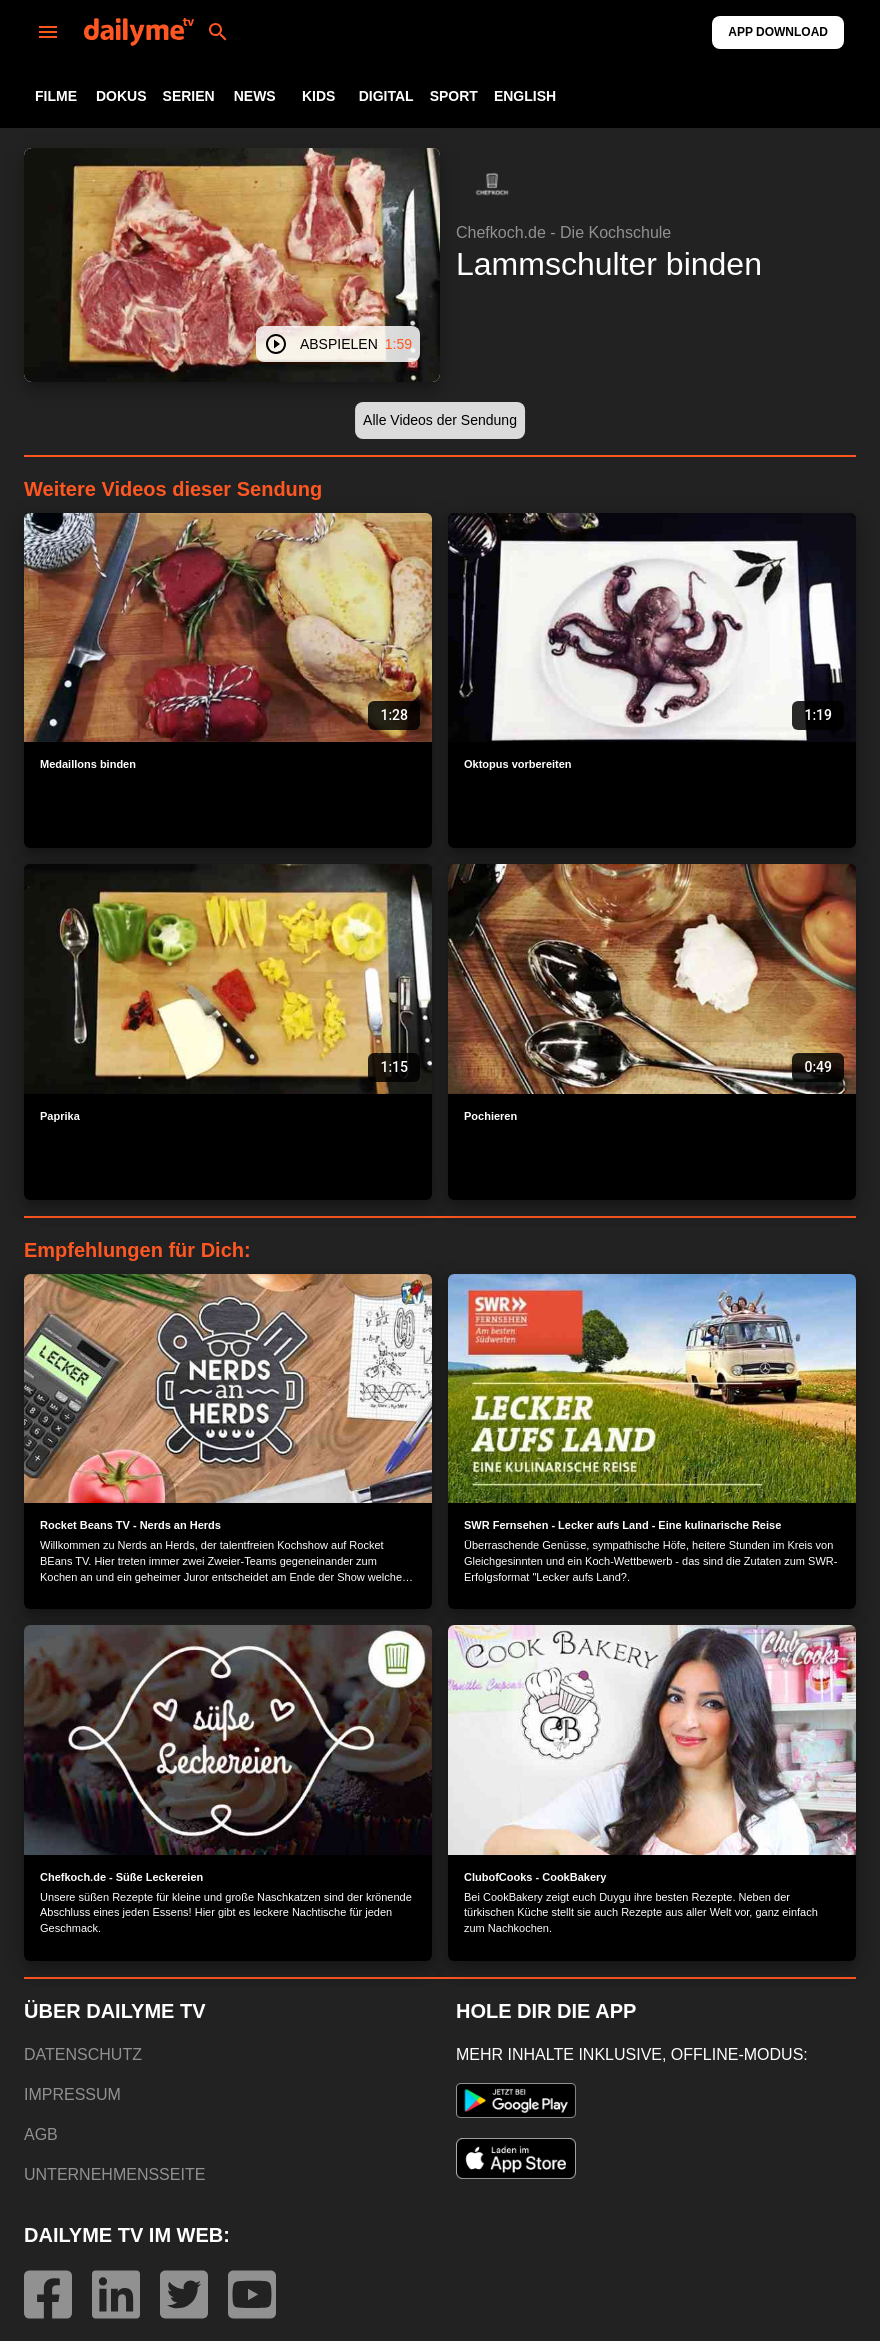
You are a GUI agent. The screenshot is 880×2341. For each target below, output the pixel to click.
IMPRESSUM (72, 2094)
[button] (492, 184)
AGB (41, 2134)
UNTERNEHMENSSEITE (114, 2174)
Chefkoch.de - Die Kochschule (563, 232)
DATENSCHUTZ (83, 2054)
